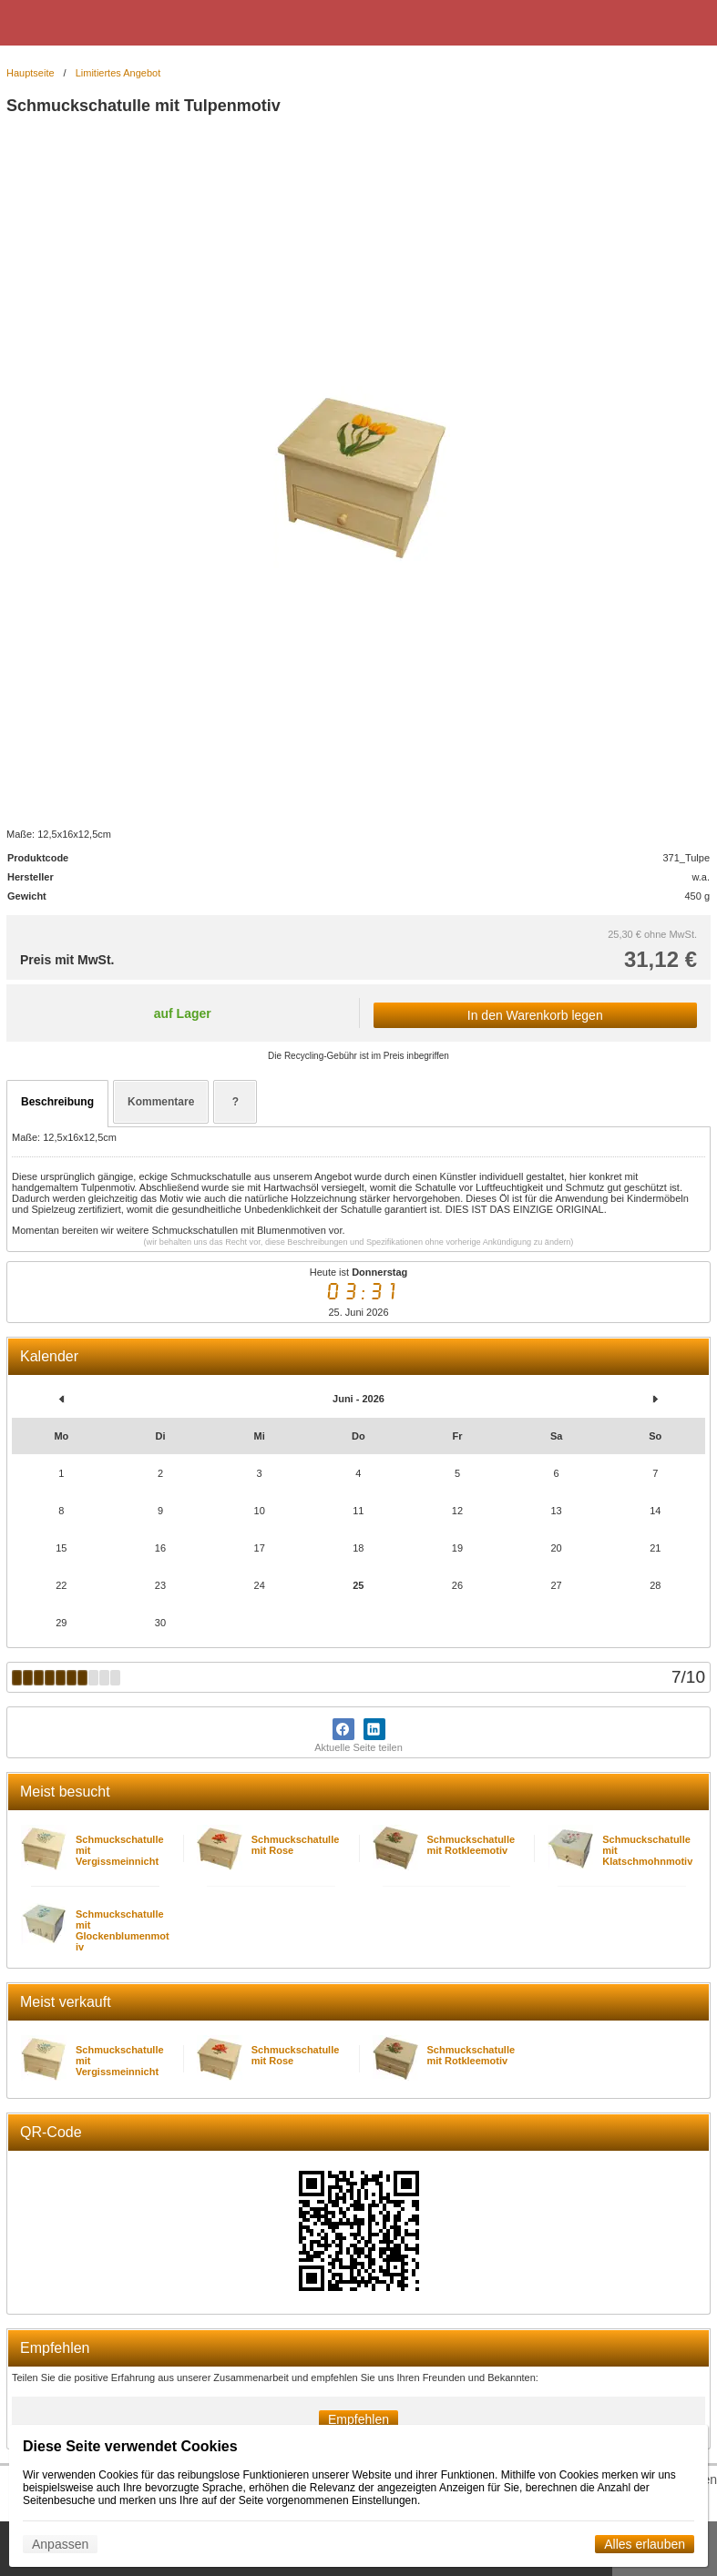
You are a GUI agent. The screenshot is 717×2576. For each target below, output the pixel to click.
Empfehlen (358, 2419)
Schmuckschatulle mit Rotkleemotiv (471, 1845)
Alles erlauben (644, 2544)
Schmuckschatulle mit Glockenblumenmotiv (122, 1930)
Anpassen (60, 2544)
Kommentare (161, 1101)
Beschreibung (57, 1101)
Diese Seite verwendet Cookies (130, 2446)
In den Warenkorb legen (535, 1015)
